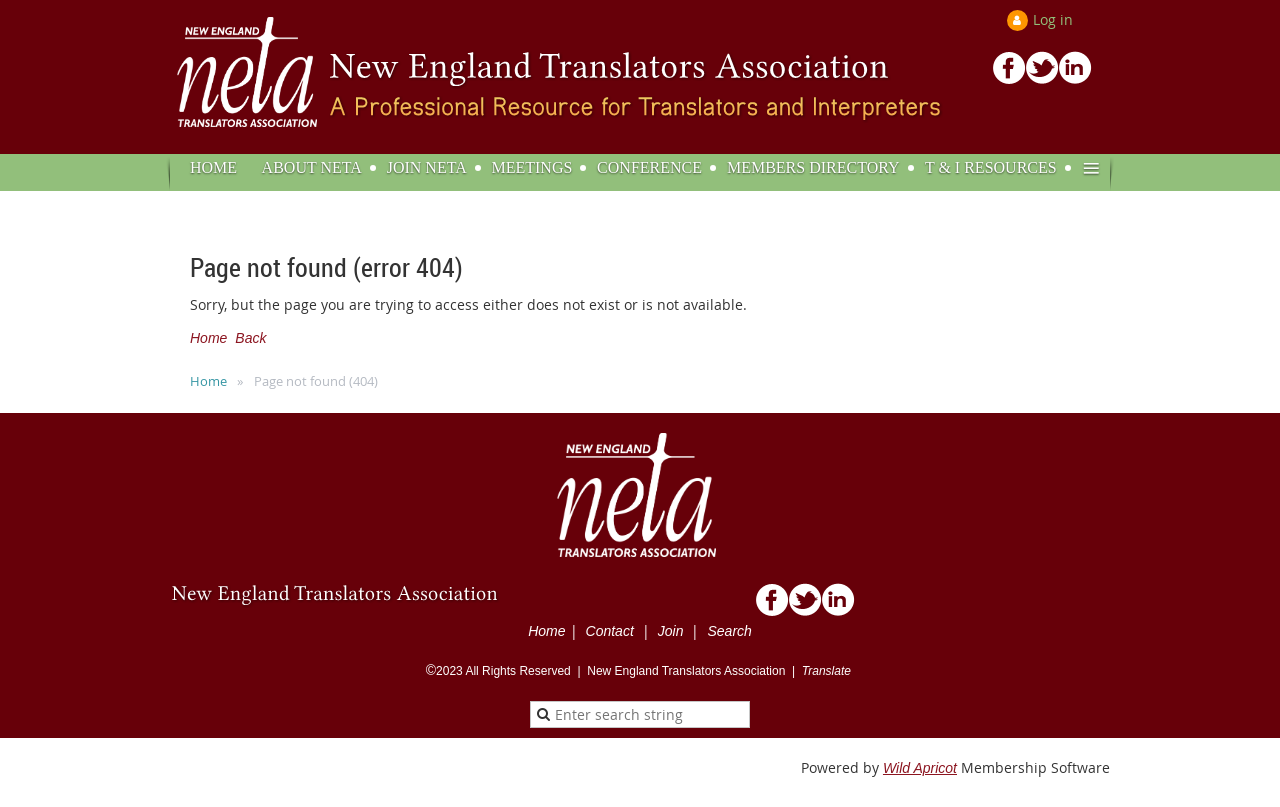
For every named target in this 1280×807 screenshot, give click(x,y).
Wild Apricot (920, 768)
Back (250, 338)
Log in (1053, 19)
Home (208, 338)
